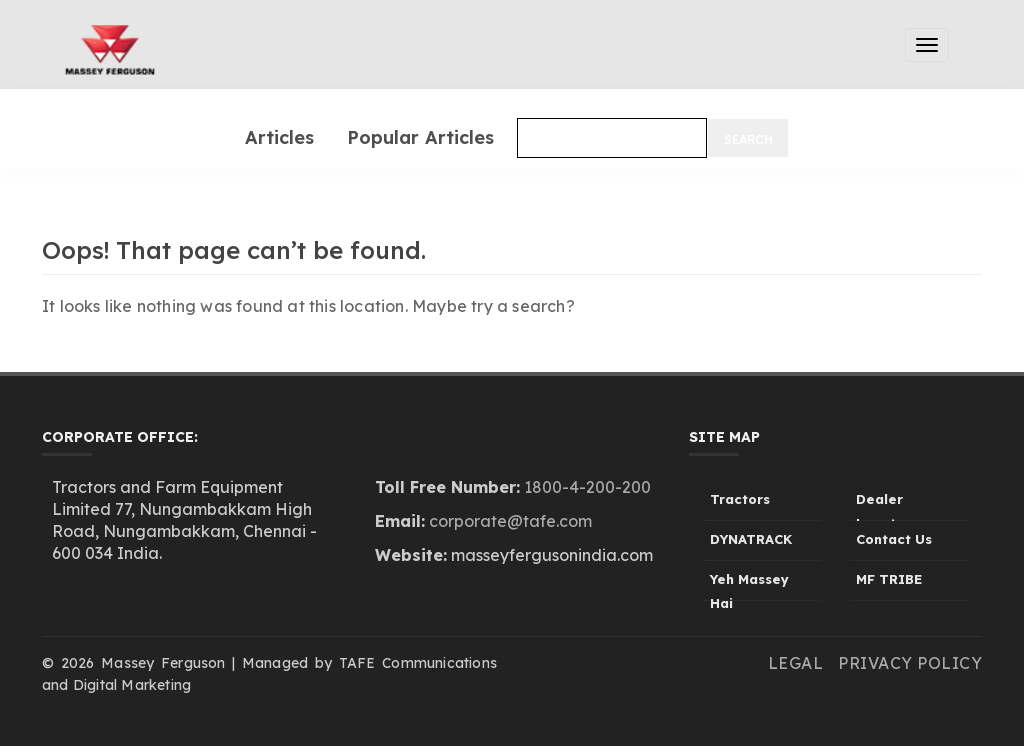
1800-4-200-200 (587, 487)
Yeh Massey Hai (749, 586)
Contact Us (894, 539)
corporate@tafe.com (510, 521)
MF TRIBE (889, 579)
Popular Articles (420, 137)
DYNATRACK (751, 539)
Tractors (740, 499)
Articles (279, 137)
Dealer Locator (883, 506)
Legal (796, 663)
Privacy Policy (910, 663)
